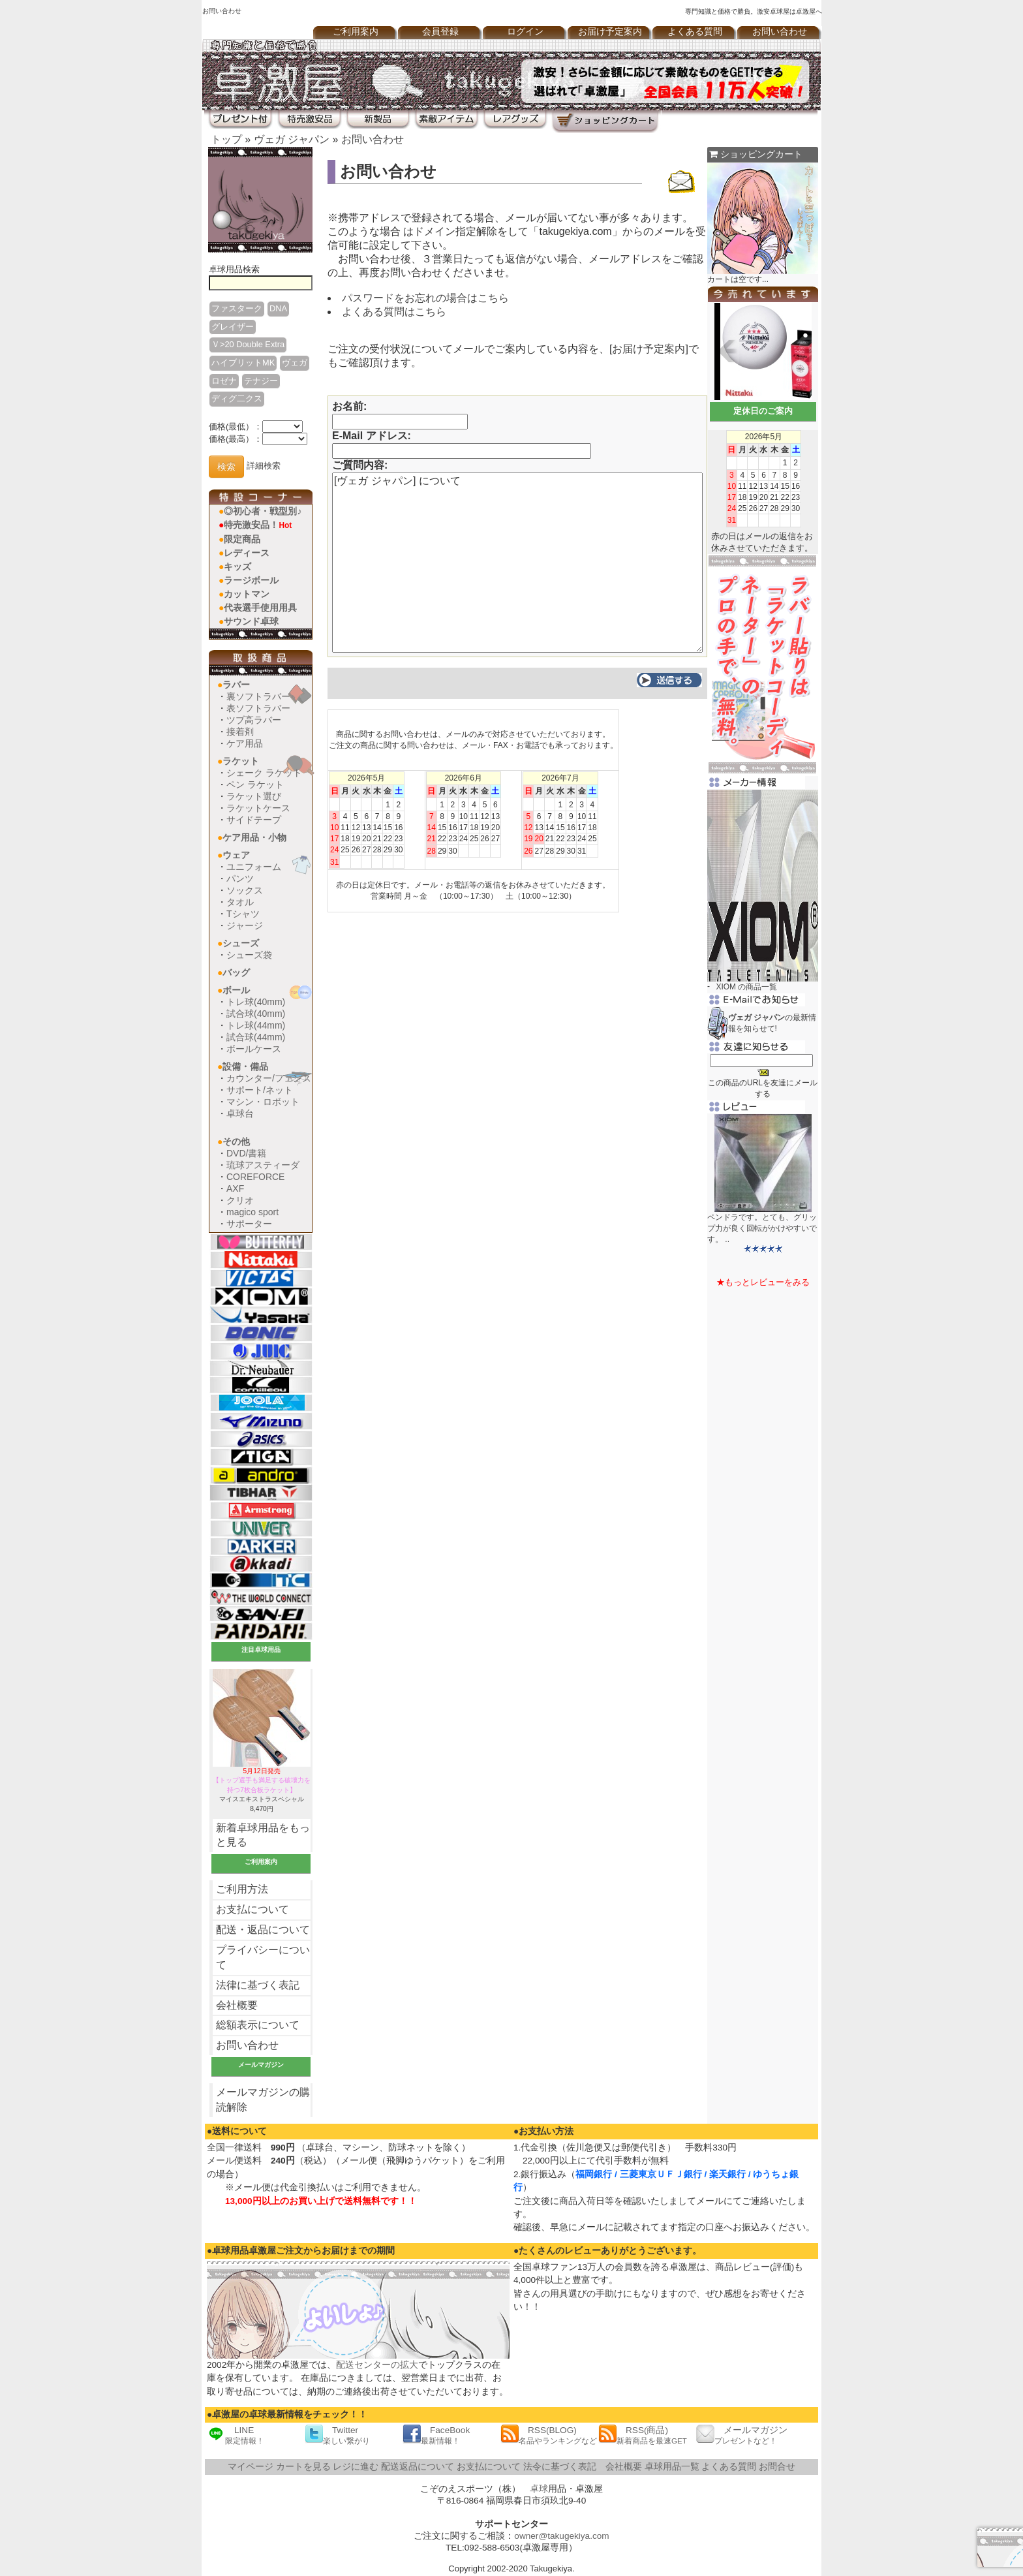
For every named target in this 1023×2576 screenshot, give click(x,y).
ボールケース (253, 1049)
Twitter (337, 2435)
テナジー (261, 381)
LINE (235, 2435)
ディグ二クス (236, 398)
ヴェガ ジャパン (291, 139)
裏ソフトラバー (258, 696)
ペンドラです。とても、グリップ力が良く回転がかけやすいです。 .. (762, 1228)
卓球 (539, 2489)
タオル (240, 902)
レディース (246, 553)
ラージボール (251, 580)
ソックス (244, 890)
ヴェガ (294, 362)
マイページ (250, 2467)
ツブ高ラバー (253, 720)
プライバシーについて (263, 1957)
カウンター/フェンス (268, 1078)
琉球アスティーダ (262, 1165)
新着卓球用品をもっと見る (263, 1835)
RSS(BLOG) (548, 2435)
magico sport (252, 1212)
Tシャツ (243, 913)
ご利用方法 (242, 1889)
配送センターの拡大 (377, 2365)
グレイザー (232, 327)
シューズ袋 (249, 955)
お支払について (252, 1909)
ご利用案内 (355, 32)
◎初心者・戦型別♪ (262, 511)
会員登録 (440, 32)
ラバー (236, 684)
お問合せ (777, 2467)
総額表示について (257, 2024)
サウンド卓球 (251, 621)
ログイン (525, 32)
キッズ (237, 566)
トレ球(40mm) (255, 1002)
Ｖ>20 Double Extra (247, 344)
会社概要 (237, 2005)
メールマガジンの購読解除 (263, 2100)
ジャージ (244, 925)
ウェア (236, 855)
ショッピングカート (755, 154)
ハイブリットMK (243, 362)
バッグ (236, 972)
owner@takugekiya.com (561, 2536)
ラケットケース (258, 808)
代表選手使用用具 (260, 607)
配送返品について (417, 2467)
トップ (226, 139)
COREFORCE (255, 1177)
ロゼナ (224, 381)
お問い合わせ (779, 32)
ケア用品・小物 (254, 837)
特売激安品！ (258, 525)
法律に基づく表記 (257, 1985)
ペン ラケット (255, 784)
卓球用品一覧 (672, 2467)
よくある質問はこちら (394, 311)
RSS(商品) (642, 2435)
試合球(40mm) (255, 1013)
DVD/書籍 (246, 1153)
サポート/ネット (259, 1090)
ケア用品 (244, 743)
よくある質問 (694, 32)
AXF (235, 1188)
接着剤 (240, 731)
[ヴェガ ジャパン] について (517, 563)
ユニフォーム (253, 866)
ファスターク (236, 308)
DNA (278, 308)
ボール (236, 990)
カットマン (246, 594)
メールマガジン (741, 2435)
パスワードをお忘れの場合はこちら (425, 297)
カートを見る (303, 2467)
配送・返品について (263, 1929)
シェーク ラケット (264, 773)
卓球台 (240, 1113)
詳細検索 (264, 466)
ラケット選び (253, 796)
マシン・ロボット (262, 1101)
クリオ (240, 1200)
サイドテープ (253, 820)
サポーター (249, 1223)
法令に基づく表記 (559, 2467)
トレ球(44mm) (255, 1025)
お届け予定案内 (610, 32)
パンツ (240, 878)
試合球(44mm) (255, 1037)
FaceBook (436, 2435)
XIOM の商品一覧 (746, 986)
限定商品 (242, 539)
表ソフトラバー (258, 708)
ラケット (240, 761)
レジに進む (355, 2467)
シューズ (240, 943)
